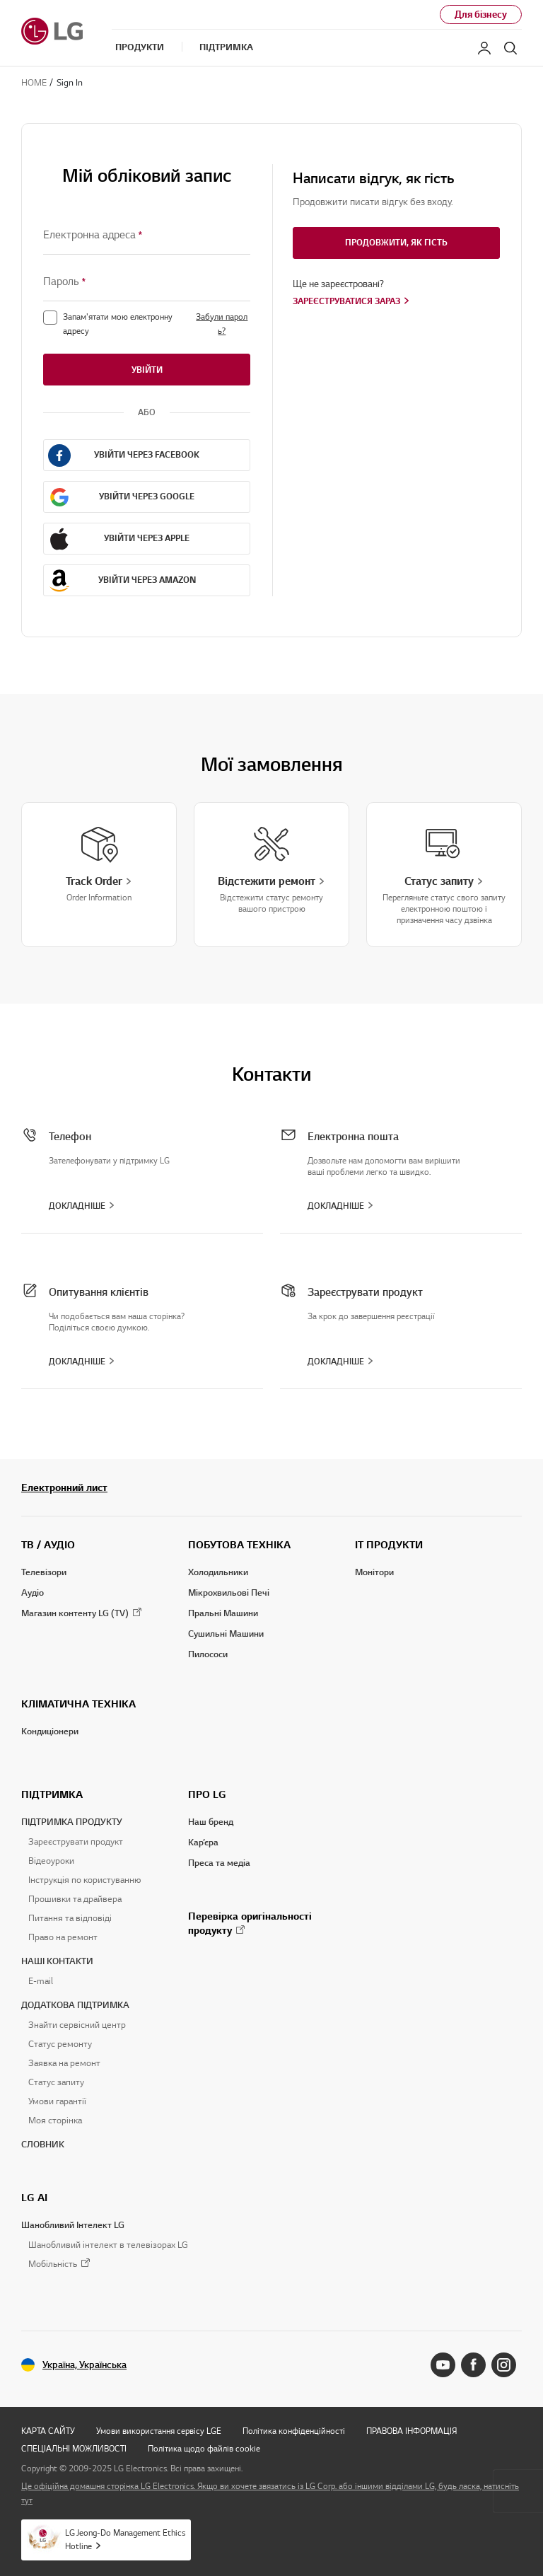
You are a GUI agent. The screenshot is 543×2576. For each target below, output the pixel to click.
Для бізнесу (481, 14)
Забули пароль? (221, 324)
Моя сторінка (55, 2120)
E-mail (40, 1981)
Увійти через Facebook (146, 454)
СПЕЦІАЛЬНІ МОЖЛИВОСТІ (74, 2448)
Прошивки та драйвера (75, 1899)
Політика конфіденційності (294, 2431)
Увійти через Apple (146, 538)
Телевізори (43, 1572)
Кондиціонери (49, 1731)
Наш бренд (210, 1822)
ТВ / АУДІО (48, 1545)
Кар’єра (203, 1842)
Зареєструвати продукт (75, 1841)
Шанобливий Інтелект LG (72, 2225)
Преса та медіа (219, 1863)
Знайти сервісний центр (77, 2025)
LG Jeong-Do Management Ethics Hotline (125, 2539)
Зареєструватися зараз (346, 301)
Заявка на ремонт (64, 2063)
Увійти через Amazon (147, 580)
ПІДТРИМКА (52, 1794)
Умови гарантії (57, 2101)
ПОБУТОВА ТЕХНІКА (239, 1545)
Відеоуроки (51, 1861)
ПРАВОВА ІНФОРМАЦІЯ (411, 2431)
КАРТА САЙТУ (48, 2431)
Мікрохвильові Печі (228, 1592)
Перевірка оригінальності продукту (250, 1923)
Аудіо (32, 1592)
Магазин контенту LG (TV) (75, 1613)
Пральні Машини (223, 1613)
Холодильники (218, 1572)
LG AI (34, 2198)
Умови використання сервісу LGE (158, 2431)
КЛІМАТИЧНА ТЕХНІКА (78, 1704)
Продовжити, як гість (396, 242)
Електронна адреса (93, 235)
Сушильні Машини (226, 1634)
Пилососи (208, 1654)
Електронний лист (64, 1487)
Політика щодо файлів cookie (204, 2448)
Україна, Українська (84, 2365)
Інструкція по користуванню (84, 1880)
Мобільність (52, 2264)
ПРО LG (207, 1794)
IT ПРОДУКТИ (389, 1545)
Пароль (64, 281)
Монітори (374, 1572)
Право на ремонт (63, 1937)
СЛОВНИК (42, 2144)
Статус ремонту (60, 2044)
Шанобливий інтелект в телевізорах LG (108, 2245)
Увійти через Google (146, 496)
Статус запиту (56, 2082)
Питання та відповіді (70, 1918)
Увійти (147, 370)
